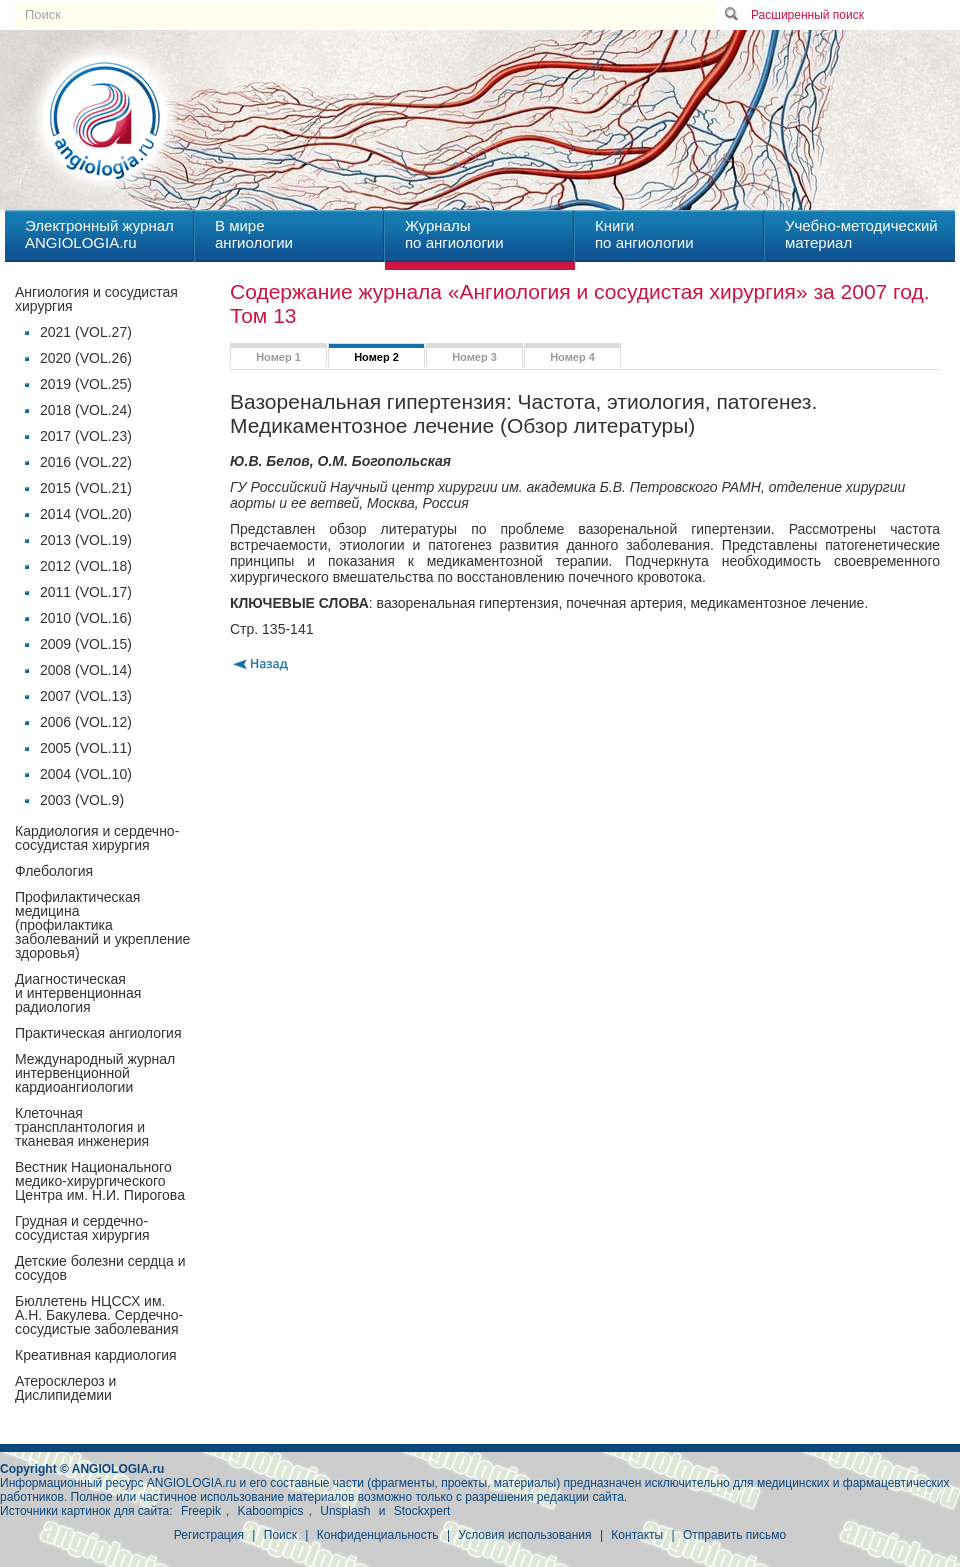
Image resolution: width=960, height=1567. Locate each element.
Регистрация (209, 1535)
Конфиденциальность (378, 1535)
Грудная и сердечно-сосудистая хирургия (82, 1228)
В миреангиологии (254, 234)
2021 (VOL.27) (86, 332)
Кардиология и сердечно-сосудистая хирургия (97, 838)
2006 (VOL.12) (86, 722)
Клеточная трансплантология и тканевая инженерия (82, 1127)
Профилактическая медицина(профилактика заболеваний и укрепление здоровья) (102, 925)
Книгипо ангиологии (644, 234)
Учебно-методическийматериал (861, 234)
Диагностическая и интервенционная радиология (78, 993)
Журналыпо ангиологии (454, 234)
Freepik (201, 1511)
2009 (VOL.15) (86, 644)
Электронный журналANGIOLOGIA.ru (99, 234)
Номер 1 (278, 357)
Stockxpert (422, 1511)
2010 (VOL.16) (86, 618)
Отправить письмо (734, 1535)
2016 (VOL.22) (86, 462)
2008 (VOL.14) (86, 670)
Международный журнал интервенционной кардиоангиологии (95, 1073)
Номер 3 (474, 357)
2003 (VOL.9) (82, 800)
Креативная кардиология (96, 1355)
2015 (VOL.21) (86, 488)
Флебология (54, 871)
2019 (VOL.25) (86, 384)
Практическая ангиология (98, 1033)
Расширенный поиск (807, 15)
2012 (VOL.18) (86, 566)
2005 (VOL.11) (86, 748)
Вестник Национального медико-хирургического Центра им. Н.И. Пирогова (100, 1181)
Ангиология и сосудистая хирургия (96, 299)
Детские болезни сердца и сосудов (100, 1268)
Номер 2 (376, 357)
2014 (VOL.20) (86, 514)
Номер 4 (572, 357)
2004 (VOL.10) (86, 774)
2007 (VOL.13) (86, 696)
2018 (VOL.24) (86, 410)
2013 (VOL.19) (86, 540)
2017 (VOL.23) (86, 436)
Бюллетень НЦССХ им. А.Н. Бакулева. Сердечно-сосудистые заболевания (99, 1315)
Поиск (280, 1535)
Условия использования (524, 1535)
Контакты (637, 1535)
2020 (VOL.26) (86, 358)
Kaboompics (271, 1511)
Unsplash (345, 1511)
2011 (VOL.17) (86, 592)
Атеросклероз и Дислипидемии (65, 1388)
